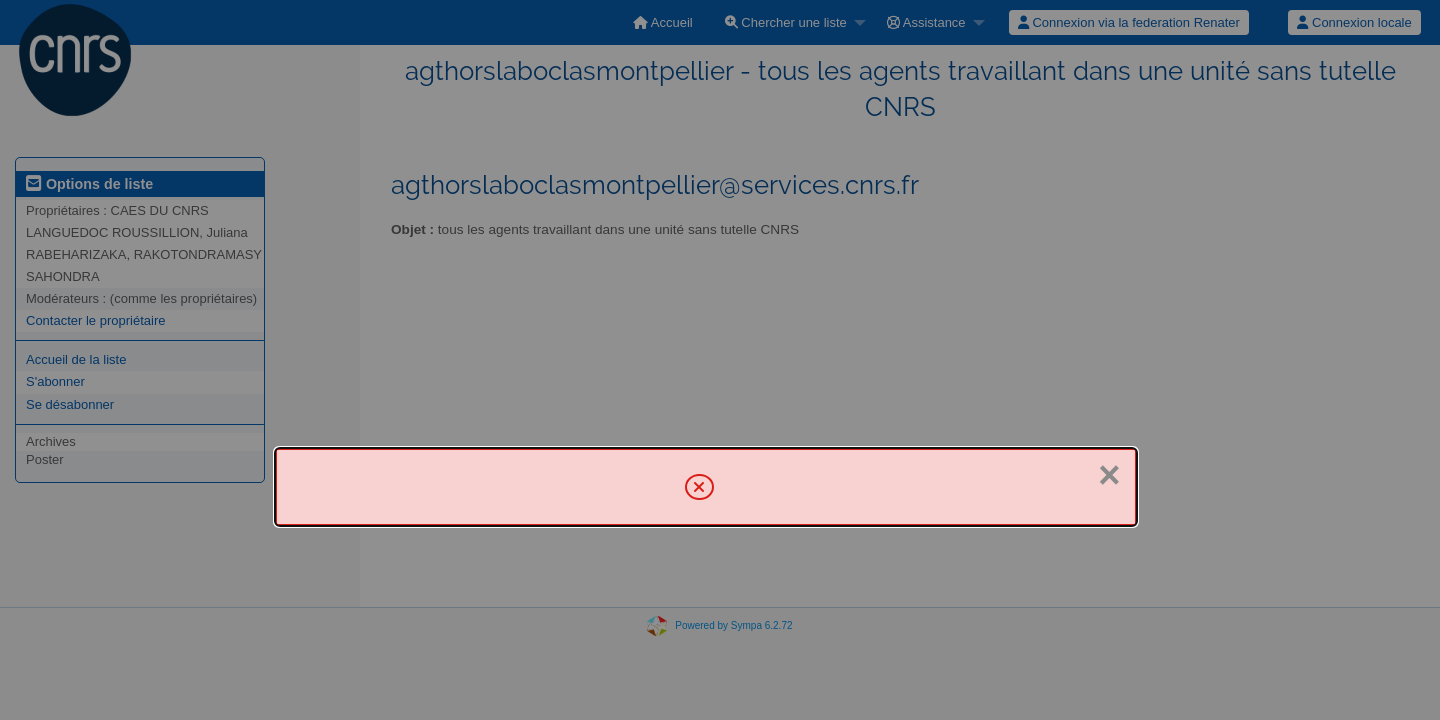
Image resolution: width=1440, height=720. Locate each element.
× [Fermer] (1109, 475)
